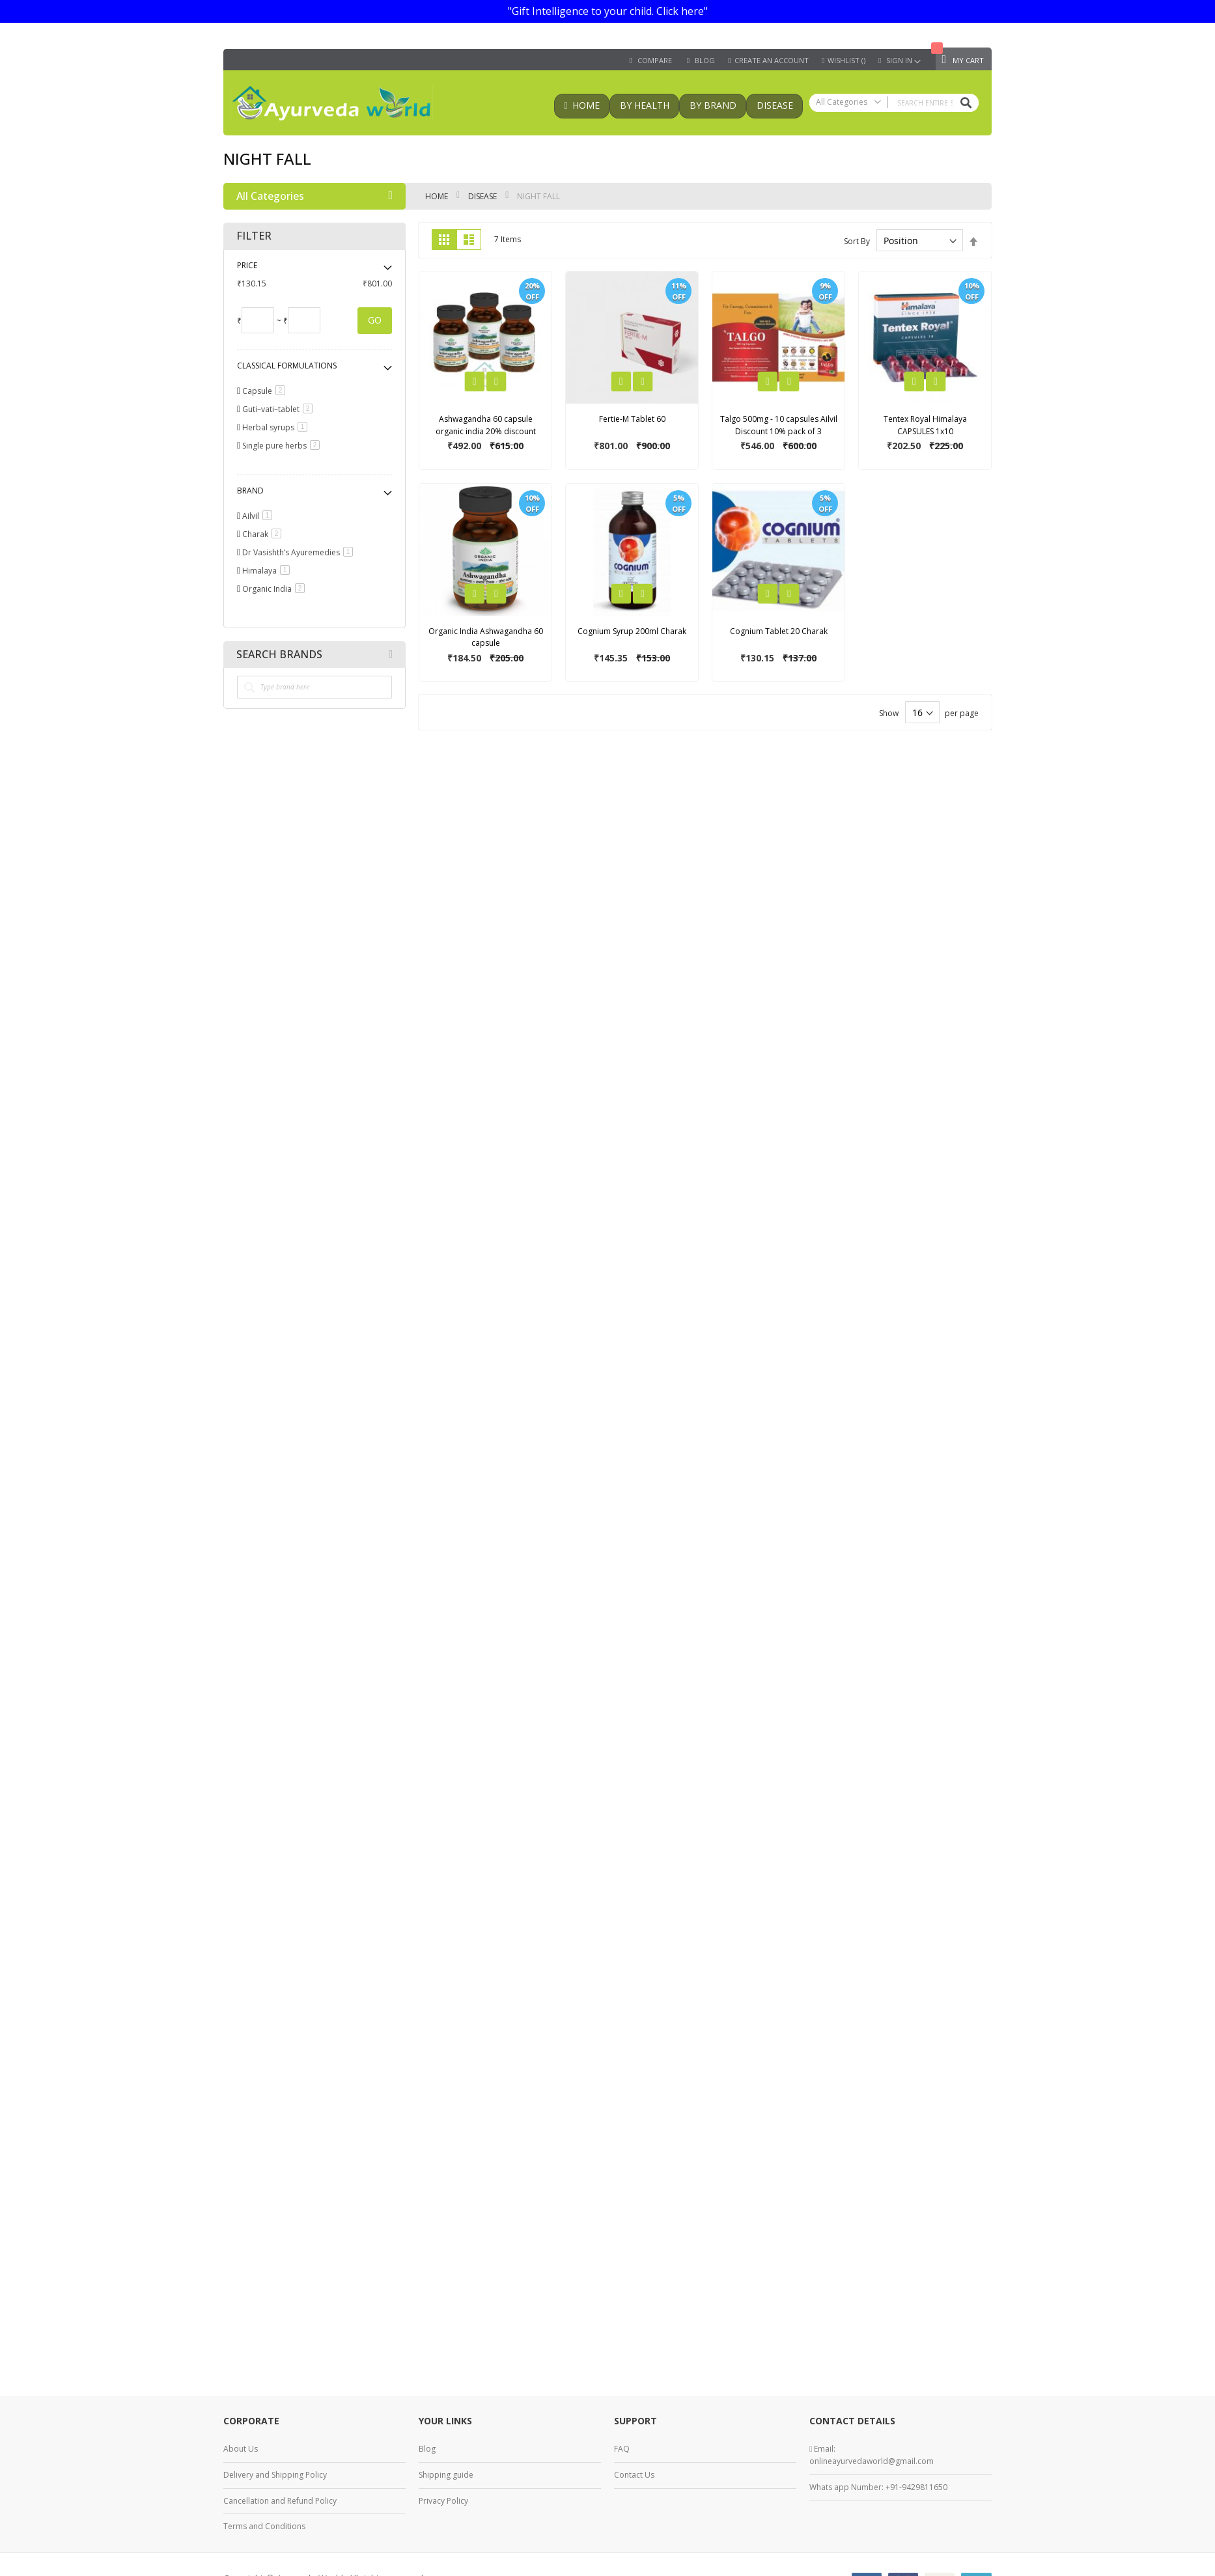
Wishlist (846, 60)
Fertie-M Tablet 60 (632, 418)
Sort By (857, 241)
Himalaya (268, 570)
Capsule (266, 390)
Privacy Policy (443, 2500)
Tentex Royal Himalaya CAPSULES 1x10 (925, 425)
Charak (264, 534)
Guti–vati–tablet (279, 409)
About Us (240, 2448)
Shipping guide (446, 2474)
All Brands (391, 654)
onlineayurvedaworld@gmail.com (871, 2461)
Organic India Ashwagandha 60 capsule (485, 637)
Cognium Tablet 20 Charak (779, 631)
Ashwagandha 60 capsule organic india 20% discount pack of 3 (486, 431)
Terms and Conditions (264, 2526)
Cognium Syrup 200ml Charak (632, 631)
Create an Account (771, 60)
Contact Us (634, 2474)
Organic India (275, 588)
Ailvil (259, 515)
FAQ (622, 2448)
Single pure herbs (283, 445)
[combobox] (894, 103)
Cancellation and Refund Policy (280, 2500)
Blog (427, 2448)
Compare (654, 60)
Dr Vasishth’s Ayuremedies (299, 552)
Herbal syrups (277, 427)
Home (437, 196)
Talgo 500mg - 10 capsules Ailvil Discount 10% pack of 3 (778, 425)
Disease (483, 196)
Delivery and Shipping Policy (275, 2474)
